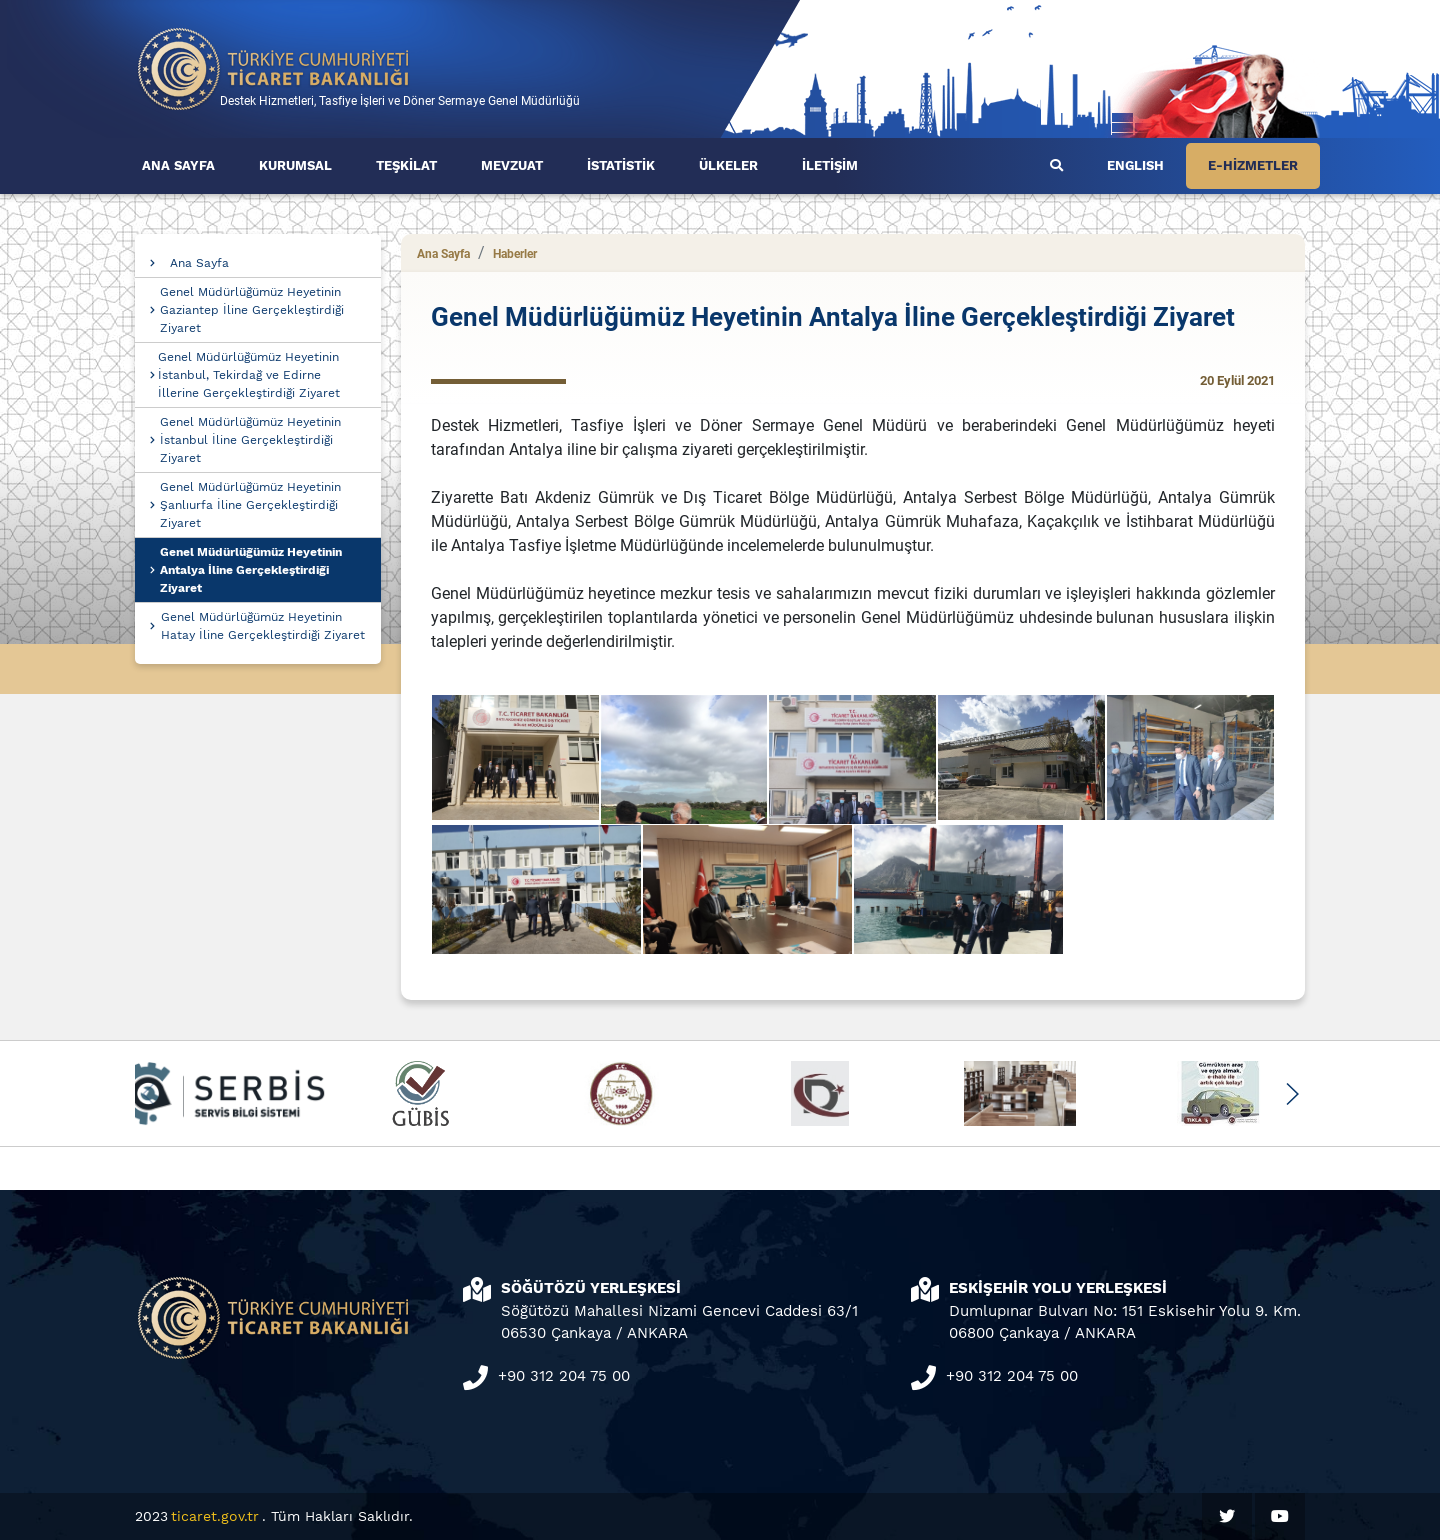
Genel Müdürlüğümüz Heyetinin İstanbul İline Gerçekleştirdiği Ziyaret (250, 440)
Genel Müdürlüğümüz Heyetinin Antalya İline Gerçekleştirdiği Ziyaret (251, 570)
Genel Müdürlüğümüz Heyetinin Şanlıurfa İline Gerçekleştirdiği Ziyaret (250, 505)
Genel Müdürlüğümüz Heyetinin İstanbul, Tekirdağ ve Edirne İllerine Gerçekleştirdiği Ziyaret (249, 375)
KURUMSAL (295, 165)
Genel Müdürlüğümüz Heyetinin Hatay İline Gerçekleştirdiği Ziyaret (263, 626)
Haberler (515, 254)
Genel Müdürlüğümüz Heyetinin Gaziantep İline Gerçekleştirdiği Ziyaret (252, 310)
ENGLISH (1135, 165)
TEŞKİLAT (406, 165)
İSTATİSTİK (621, 165)
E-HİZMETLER (1253, 165)
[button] (1291, 1094)
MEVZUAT (512, 165)
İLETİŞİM (830, 165)
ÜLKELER (728, 165)
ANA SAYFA (178, 165)
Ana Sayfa (199, 263)
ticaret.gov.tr (215, 1516)
